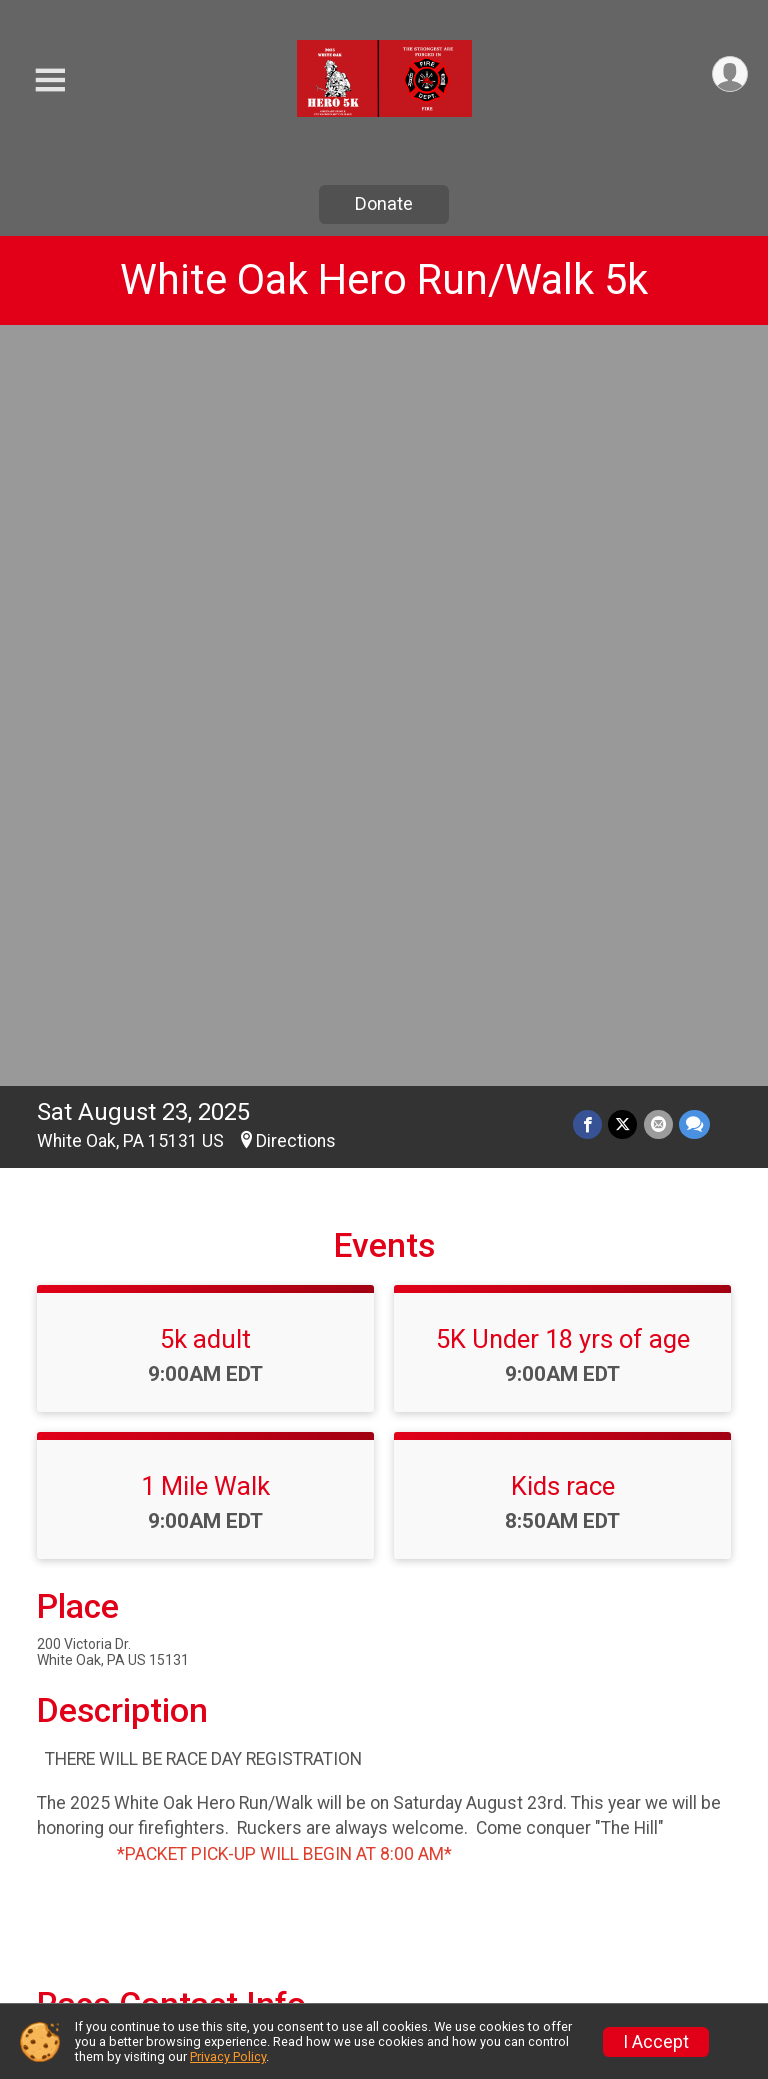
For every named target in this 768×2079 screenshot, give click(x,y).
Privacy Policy (228, 2056)
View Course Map (145, 1715)
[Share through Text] (694, 379)
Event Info (448, 1841)
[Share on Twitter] (623, 379)
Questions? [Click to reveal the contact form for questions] (118, 1370)
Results (435, 1889)
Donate (384, 203)
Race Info (263, 1841)
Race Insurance (291, 1938)
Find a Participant (632, 1853)
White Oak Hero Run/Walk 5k (384, 279)
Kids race (563, 741)
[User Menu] (729, 74)
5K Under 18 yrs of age (563, 594)
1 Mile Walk (205, 741)
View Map (384, 1561)
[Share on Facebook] (588, 379)
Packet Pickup (466, 1938)
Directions (296, 396)
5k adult (205, 594)
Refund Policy (645, 1913)
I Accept (656, 2042)
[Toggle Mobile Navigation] (50, 80)
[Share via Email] (658, 379)
